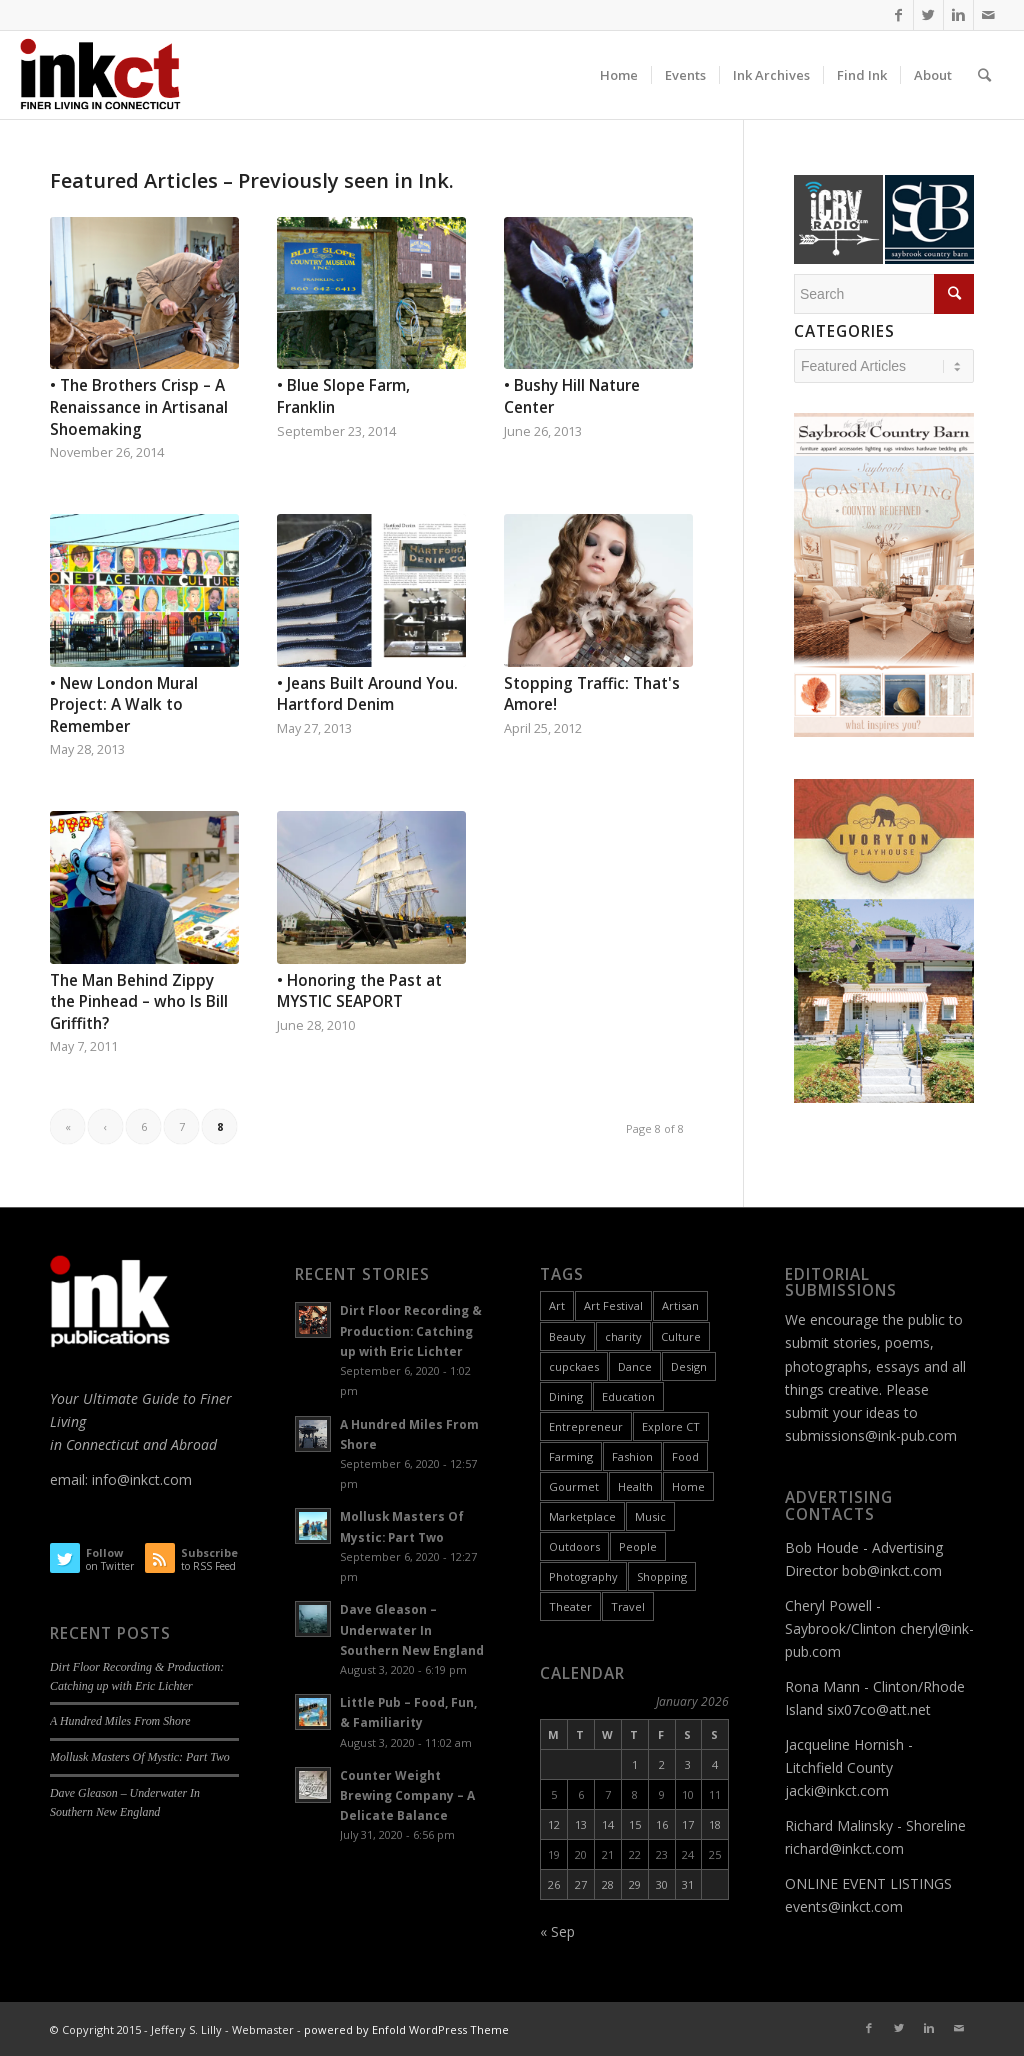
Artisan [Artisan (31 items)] (680, 1305)
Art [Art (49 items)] (557, 1305)
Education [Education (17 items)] (628, 1396)
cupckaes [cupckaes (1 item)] (574, 1366)
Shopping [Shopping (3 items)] (662, 1576)
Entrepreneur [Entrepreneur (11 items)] (586, 1426)
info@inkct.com (142, 1479)
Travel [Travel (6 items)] (628, 1606)
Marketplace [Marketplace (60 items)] (582, 1516)
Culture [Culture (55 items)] (681, 1336)
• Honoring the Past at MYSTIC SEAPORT (359, 991)
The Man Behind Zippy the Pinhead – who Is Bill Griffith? (139, 1002)
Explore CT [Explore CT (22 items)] (671, 1426)
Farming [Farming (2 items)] (571, 1456)
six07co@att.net (879, 1709)
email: (71, 1479)
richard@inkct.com (844, 1848)
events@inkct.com (844, 1906)
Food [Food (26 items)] (685, 1456)
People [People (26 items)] (638, 1546)
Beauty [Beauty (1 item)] (567, 1336)
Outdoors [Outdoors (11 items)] (574, 1546)
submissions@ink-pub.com (871, 1435)
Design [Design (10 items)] (689, 1366)
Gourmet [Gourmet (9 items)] (574, 1486)
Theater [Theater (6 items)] (570, 1606)
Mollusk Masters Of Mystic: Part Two (140, 1757)
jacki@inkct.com (837, 1790)
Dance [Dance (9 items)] (635, 1366)
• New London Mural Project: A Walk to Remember (124, 705)
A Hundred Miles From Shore (120, 1721)
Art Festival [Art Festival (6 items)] (613, 1305)
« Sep (557, 1931)
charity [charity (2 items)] (623, 1336)
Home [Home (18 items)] (688, 1486)
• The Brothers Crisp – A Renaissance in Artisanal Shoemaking (139, 407)
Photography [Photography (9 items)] (583, 1576)
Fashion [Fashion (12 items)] (632, 1456)
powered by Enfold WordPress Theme (406, 2029)
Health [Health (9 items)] (635, 1486)
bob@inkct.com (892, 1570)
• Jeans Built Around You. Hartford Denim (367, 694)
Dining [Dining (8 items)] (566, 1396)
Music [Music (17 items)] (650, 1516)
